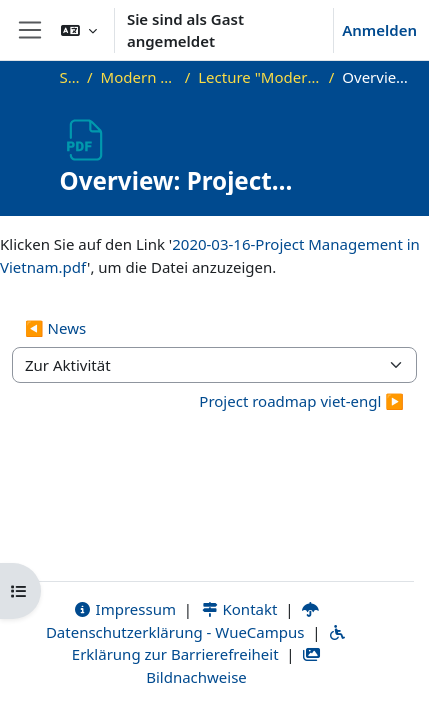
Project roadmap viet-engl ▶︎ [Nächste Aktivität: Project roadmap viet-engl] (301, 401)
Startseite (69, 77)
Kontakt (239, 609)
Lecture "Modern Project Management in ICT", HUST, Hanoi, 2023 (259, 77)
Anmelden (379, 30)
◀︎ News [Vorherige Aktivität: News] (55, 328)
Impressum (124, 609)
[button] (79, 30)
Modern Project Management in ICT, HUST (139, 77)
